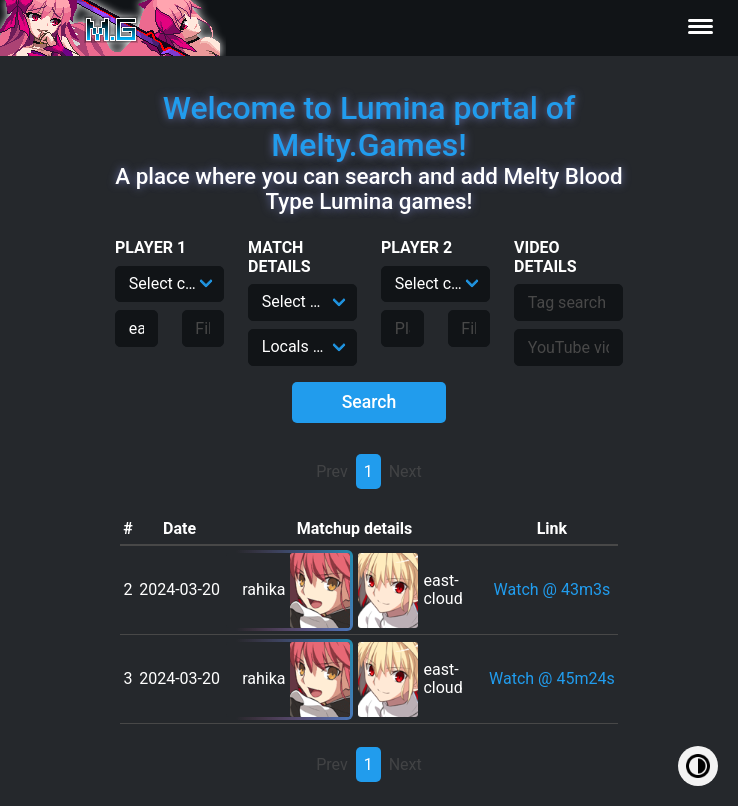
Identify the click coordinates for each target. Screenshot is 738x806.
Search (369, 402)
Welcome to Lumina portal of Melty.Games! (369, 126)
